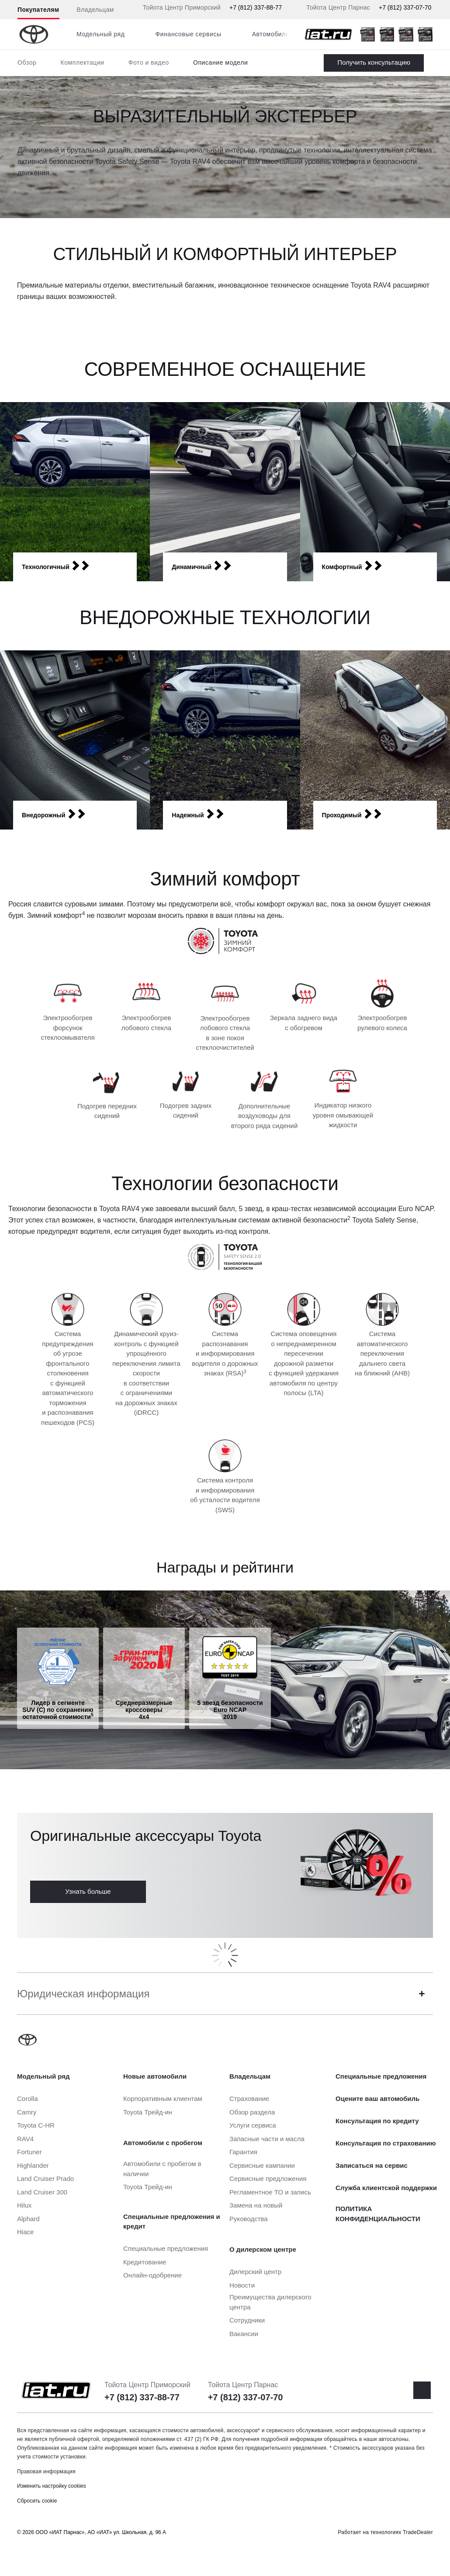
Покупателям (38, 9)
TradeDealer (418, 2532)
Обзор (26, 62)
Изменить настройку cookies (51, 2486)
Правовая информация (46, 2471)
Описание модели (220, 62)
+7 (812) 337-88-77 (255, 7)
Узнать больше (88, 1891)
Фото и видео (148, 62)
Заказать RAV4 (374, 63)
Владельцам (95, 9)
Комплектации (82, 62)
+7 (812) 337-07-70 (405, 7)
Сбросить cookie (37, 2501)
